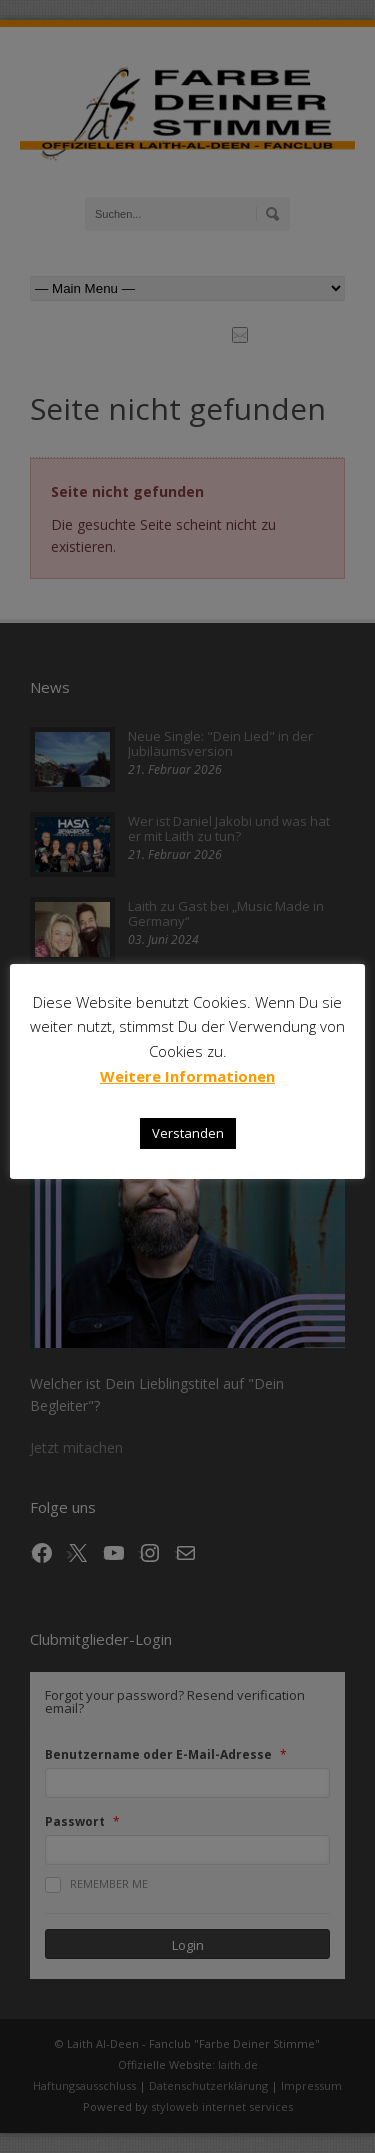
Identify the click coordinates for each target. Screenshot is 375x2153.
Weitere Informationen (187, 1076)
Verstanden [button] (188, 1133)
